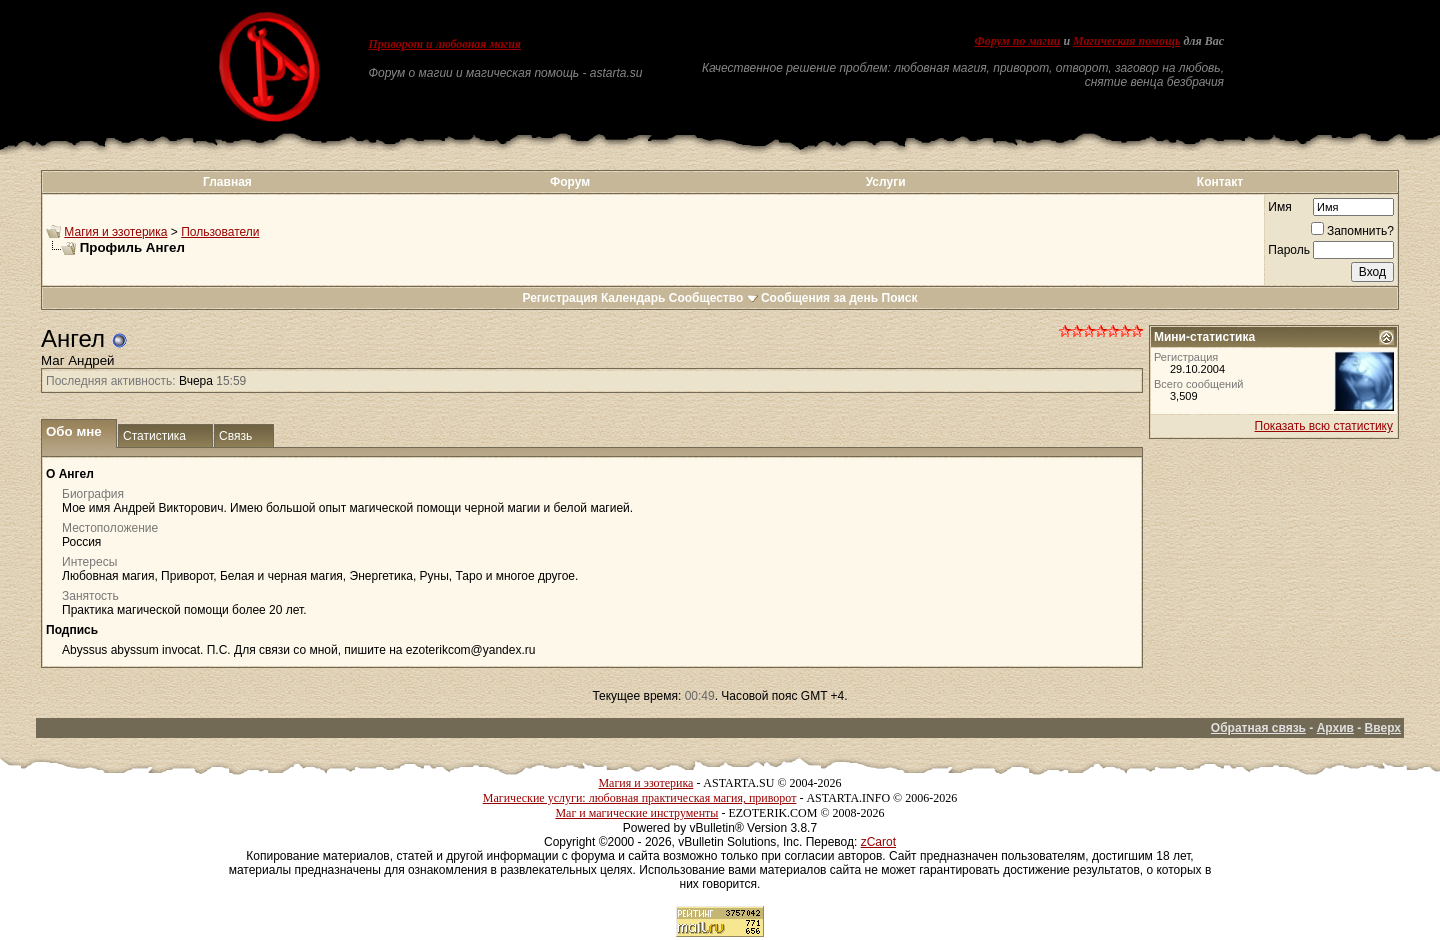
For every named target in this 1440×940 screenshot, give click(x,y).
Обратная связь (1258, 728)
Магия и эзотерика (115, 232)
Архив (1335, 728)
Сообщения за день (819, 298)
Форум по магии (1017, 41)
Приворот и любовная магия (445, 44)
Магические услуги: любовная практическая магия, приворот (640, 798)
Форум (570, 182)
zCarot (878, 842)
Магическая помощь (1126, 41)
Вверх (1383, 728)
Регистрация (559, 298)
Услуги (886, 182)
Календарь (633, 298)
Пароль (1289, 250)
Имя (1279, 207)
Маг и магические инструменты (636, 813)
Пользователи (220, 232)
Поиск (900, 298)
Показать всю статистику (1324, 426)
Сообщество (713, 298)
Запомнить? (1352, 231)
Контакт (1220, 182)
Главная (227, 182)
